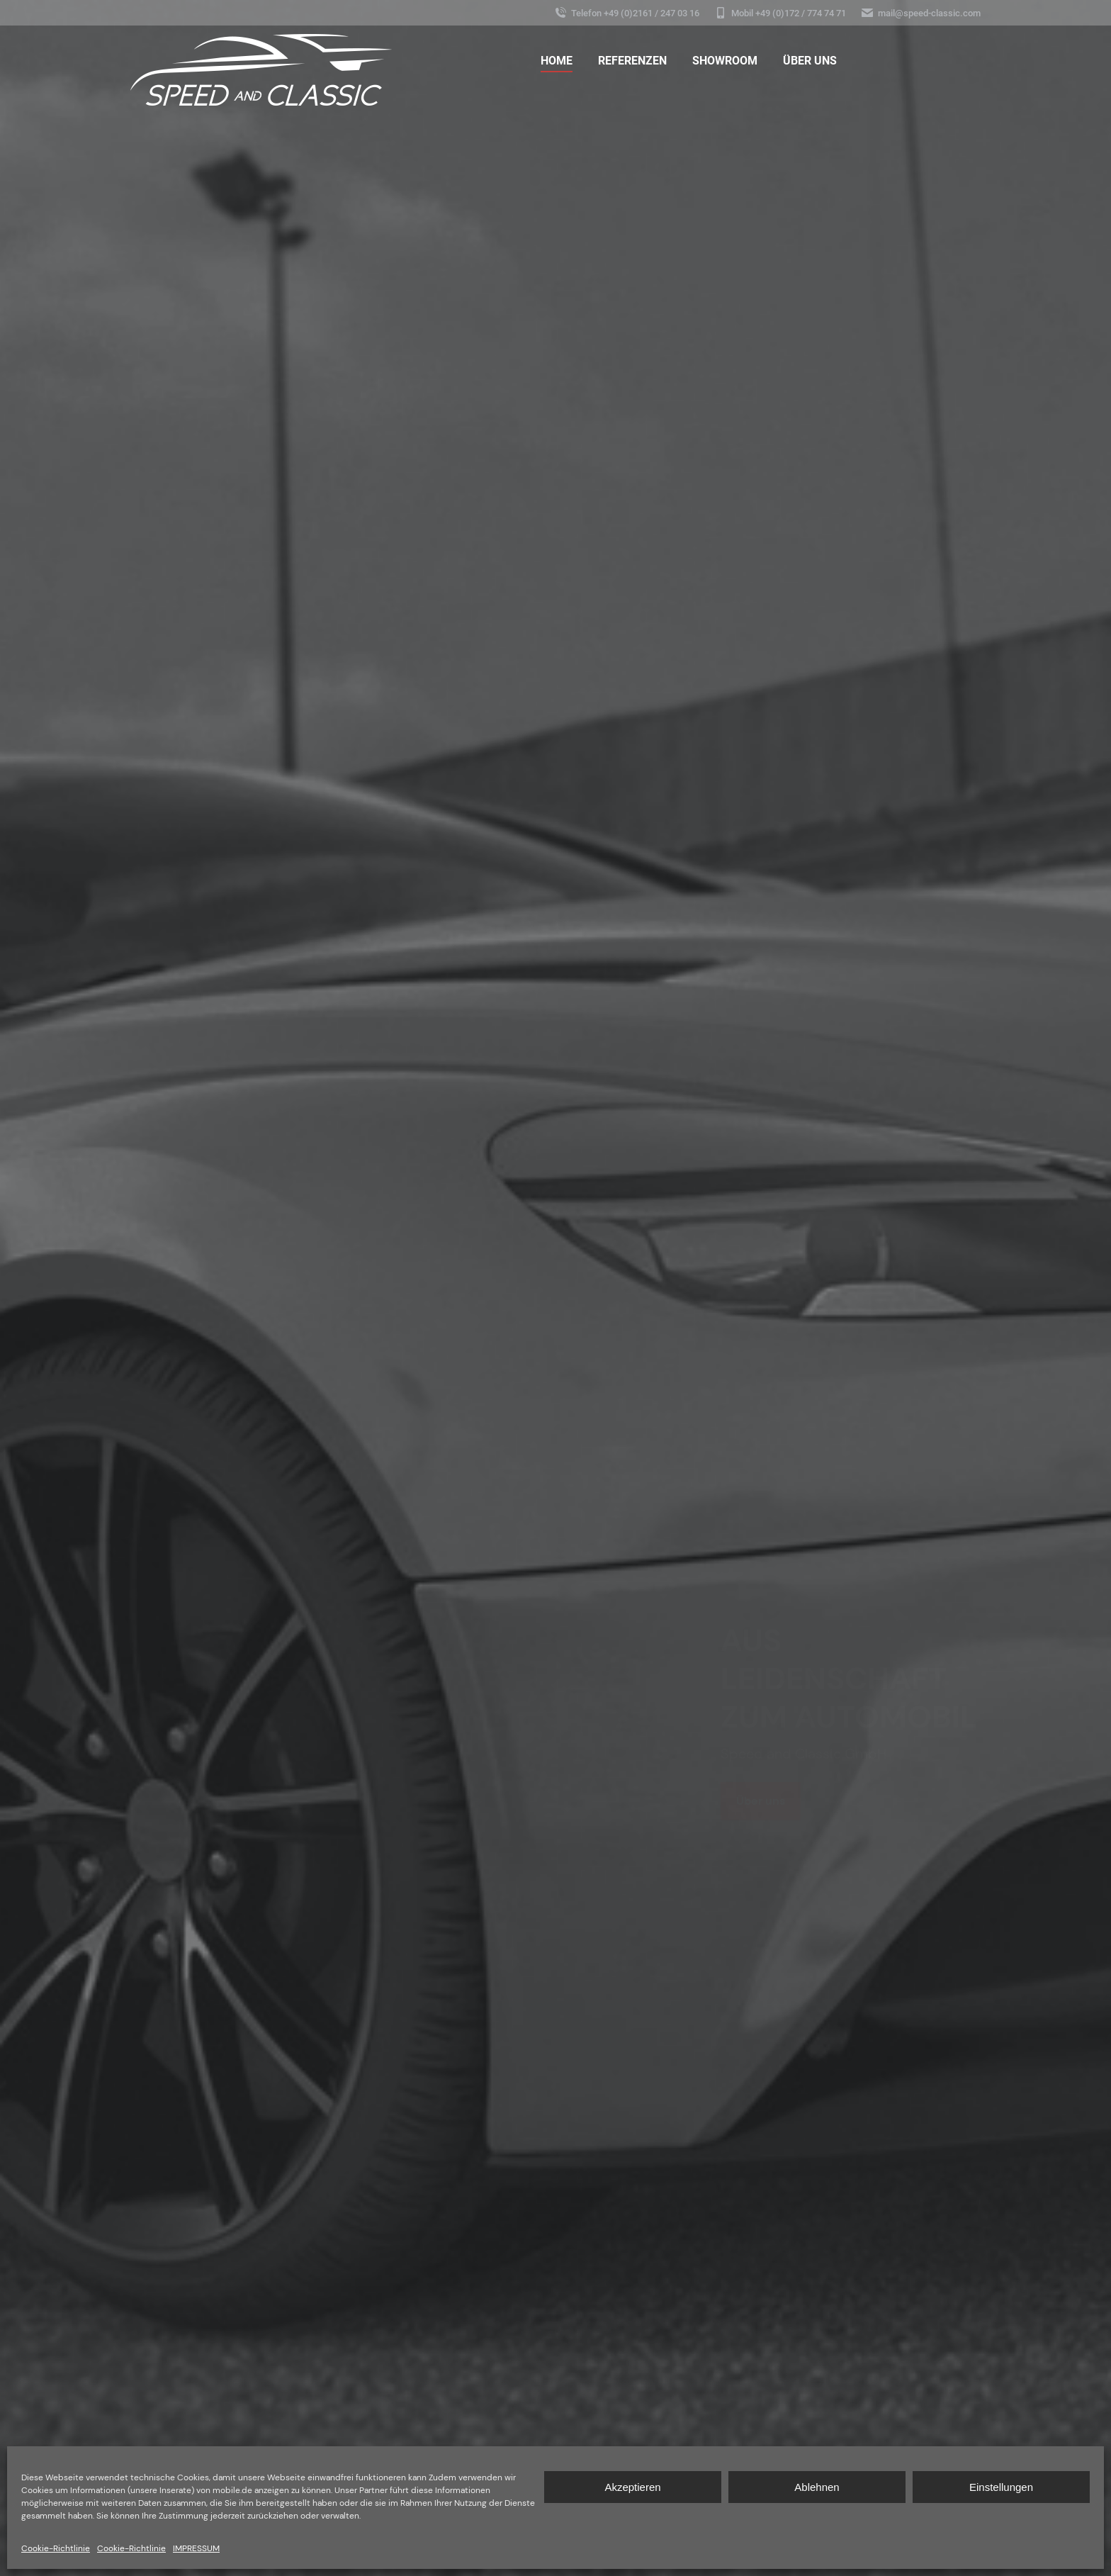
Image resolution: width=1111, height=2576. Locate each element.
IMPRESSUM (196, 2548)
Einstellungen (1001, 2487)
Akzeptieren (632, 2487)
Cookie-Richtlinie (55, 2548)
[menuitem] (556, 61)
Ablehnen (816, 2487)
